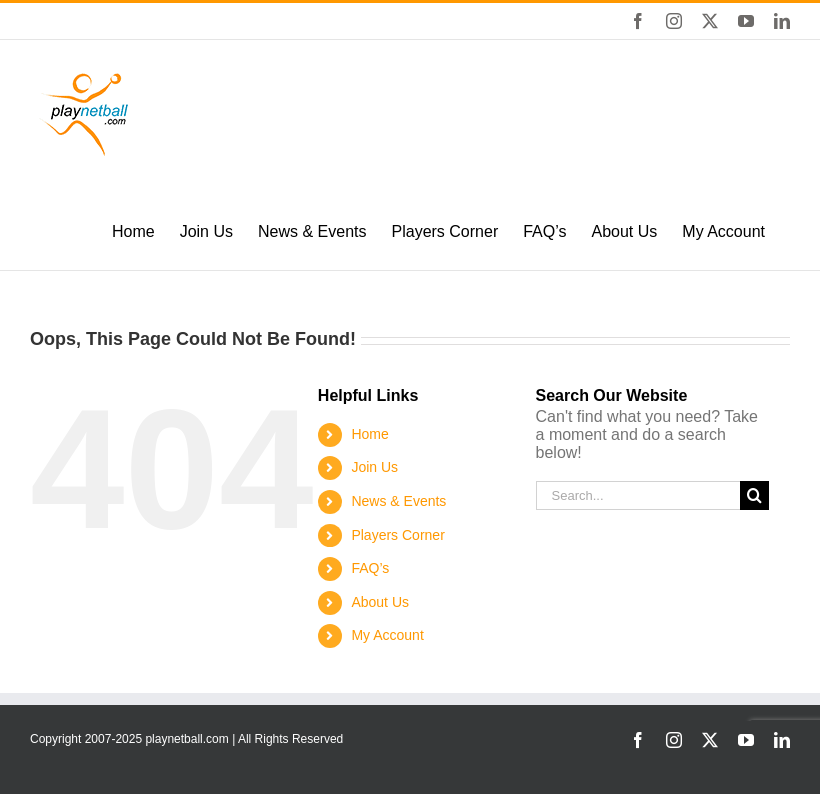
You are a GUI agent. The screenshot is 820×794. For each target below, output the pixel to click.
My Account (387, 635)
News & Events (398, 501)
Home (369, 434)
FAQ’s (370, 568)
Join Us (374, 467)
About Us (380, 602)
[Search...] (638, 495)
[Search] (754, 495)
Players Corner (397, 535)
